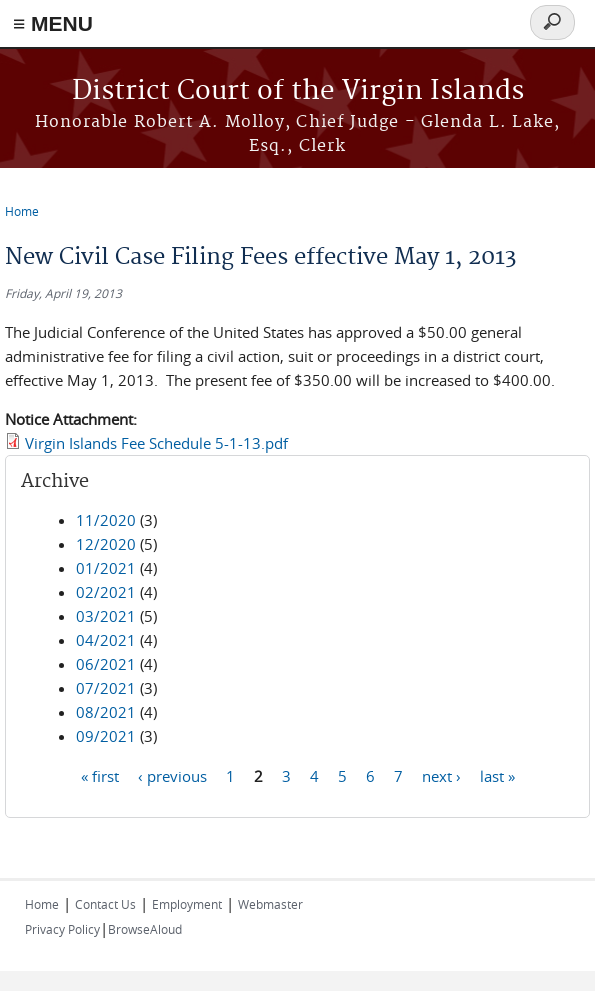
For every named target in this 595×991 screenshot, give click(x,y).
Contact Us (105, 904)
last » (497, 775)
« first (100, 775)
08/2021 (106, 712)
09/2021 (106, 736)
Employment (187, 904)
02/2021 (106, 592)
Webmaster (270, 904)
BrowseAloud (145, 929)
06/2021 (106, 664)
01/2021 (106, 568)
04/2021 (106, 640)
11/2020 (106, 520)
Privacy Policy (62, 929)
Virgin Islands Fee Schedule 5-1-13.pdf (156, 443)
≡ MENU (53, 23)
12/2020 (106, 544)
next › (441, 775)
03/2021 (106, 616)
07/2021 (106, 688)
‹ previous (172, 775)
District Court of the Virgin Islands (298, 91)
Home (22, 211)
